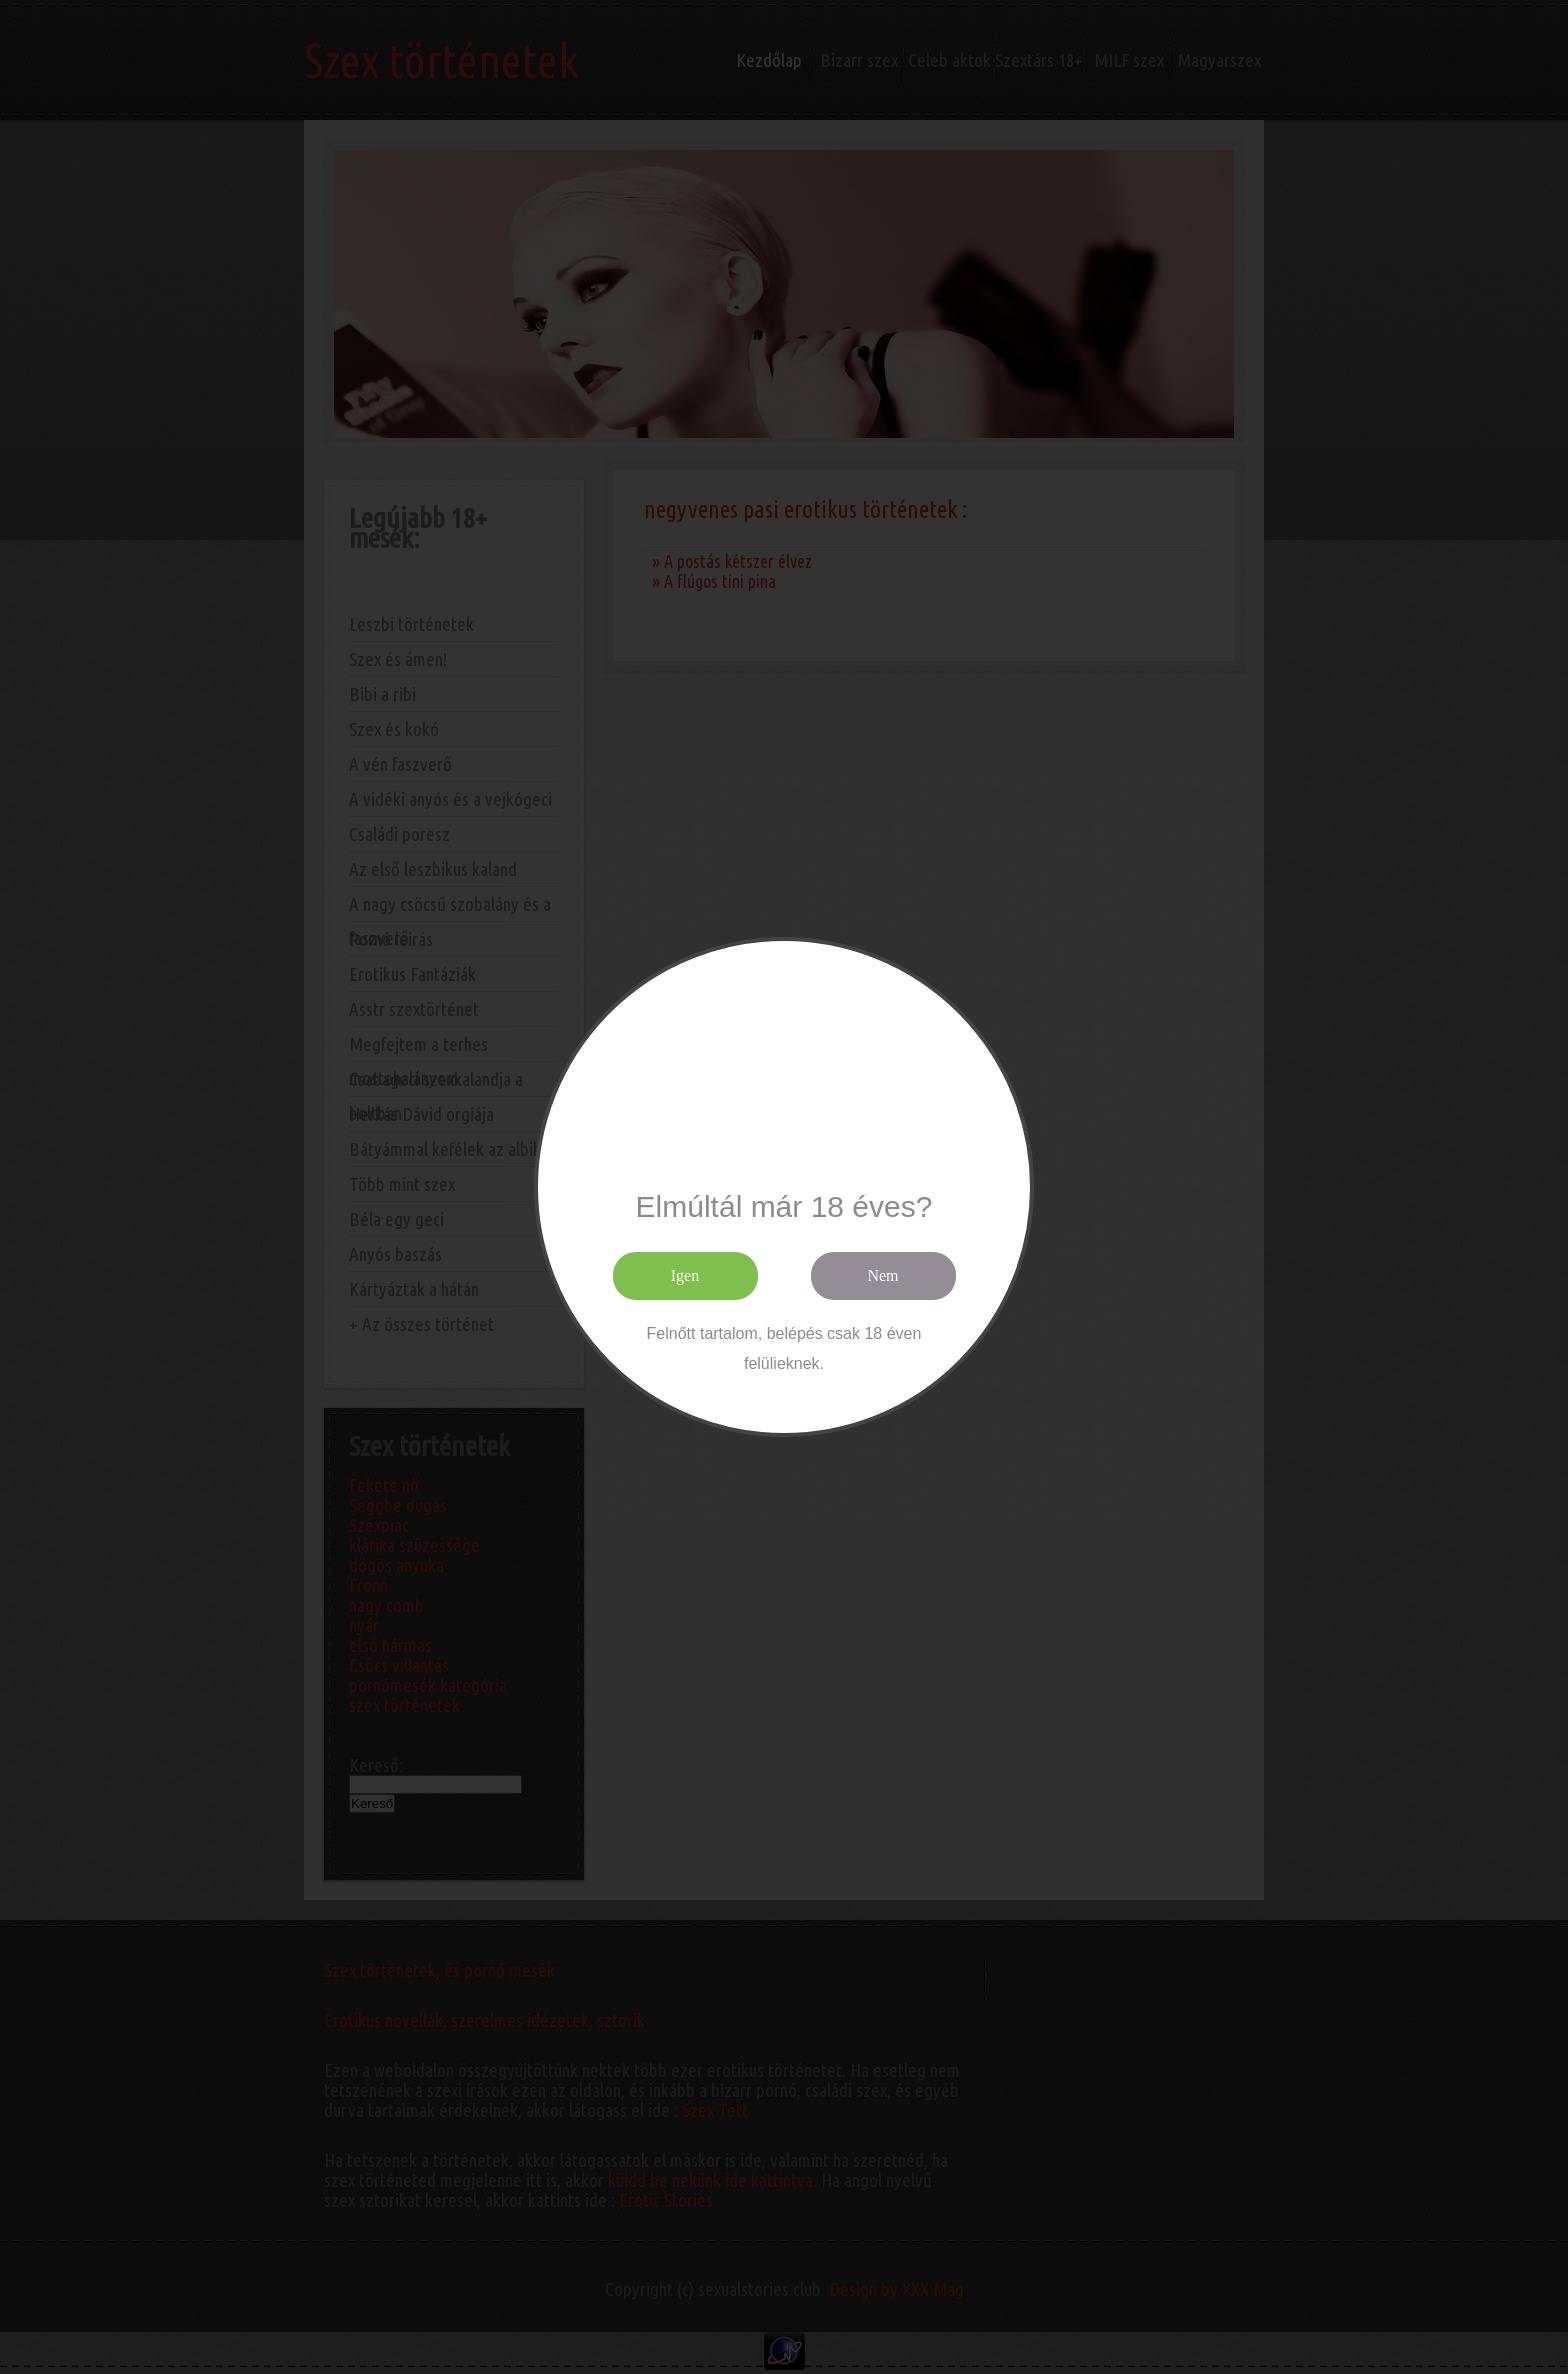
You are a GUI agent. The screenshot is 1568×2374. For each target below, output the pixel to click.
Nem (882, 1275)
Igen (685, 1275)
